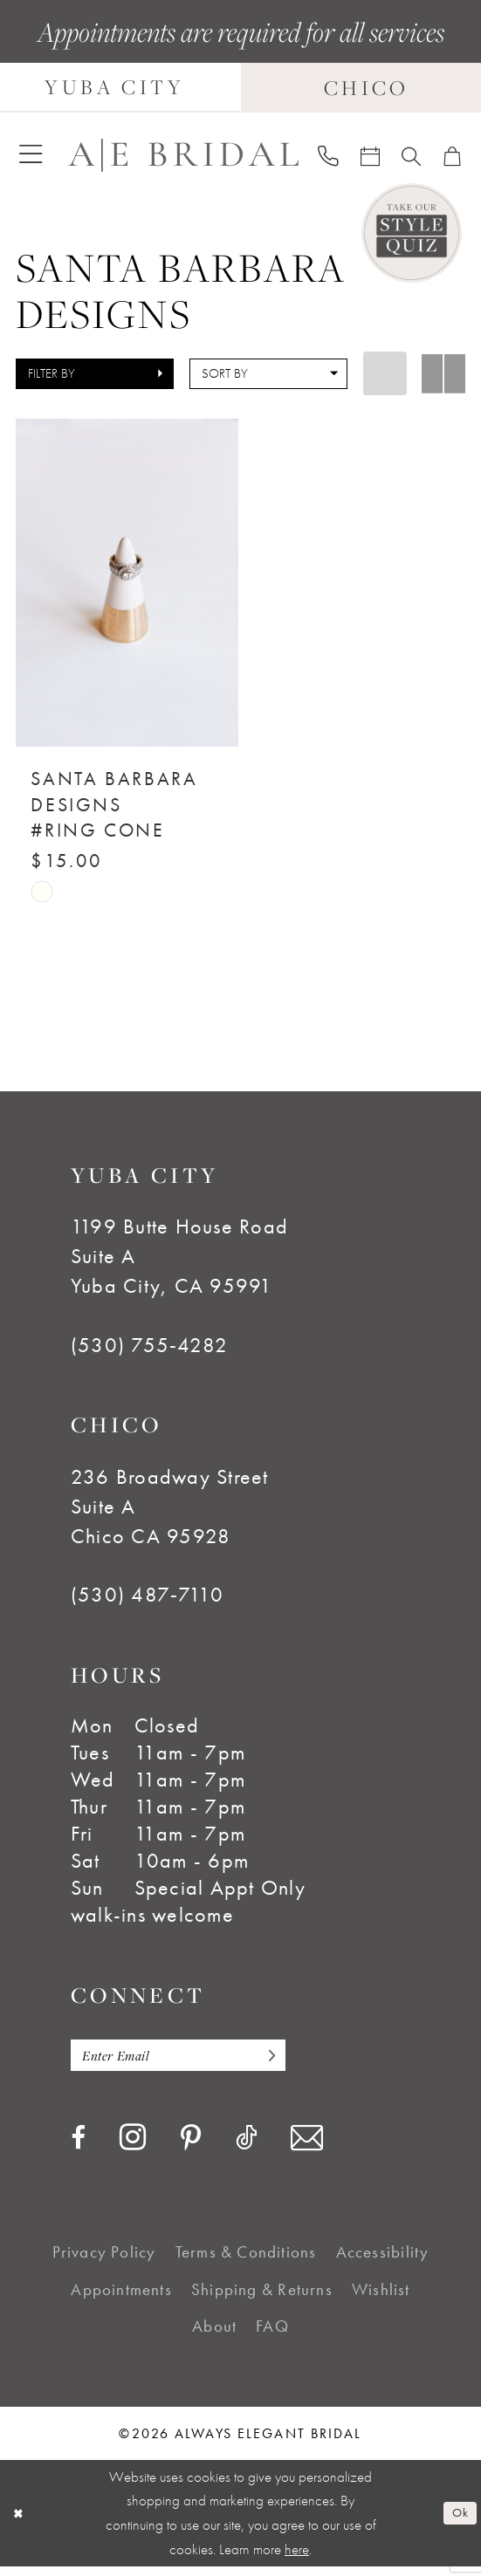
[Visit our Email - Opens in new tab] (307, 2148)
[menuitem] (31, 154)
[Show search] (411, 154)
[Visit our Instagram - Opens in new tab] (133, 2147)
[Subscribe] (301, 2063)
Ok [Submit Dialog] (456, 2522)
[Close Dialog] (21, 2523)
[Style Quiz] (411, 233)
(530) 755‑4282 (149, 1349)
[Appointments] (370, 154)
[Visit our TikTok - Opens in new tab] (246, 2148)
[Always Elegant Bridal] (183, 154)
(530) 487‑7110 (147, 1600)
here (297, 2559)
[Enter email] (198, 2063)
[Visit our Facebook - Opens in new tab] (78, 2148)
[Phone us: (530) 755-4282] (328, 155)
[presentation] (127, 583)
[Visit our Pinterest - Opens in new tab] (191, 2149)
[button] (31, 154)
